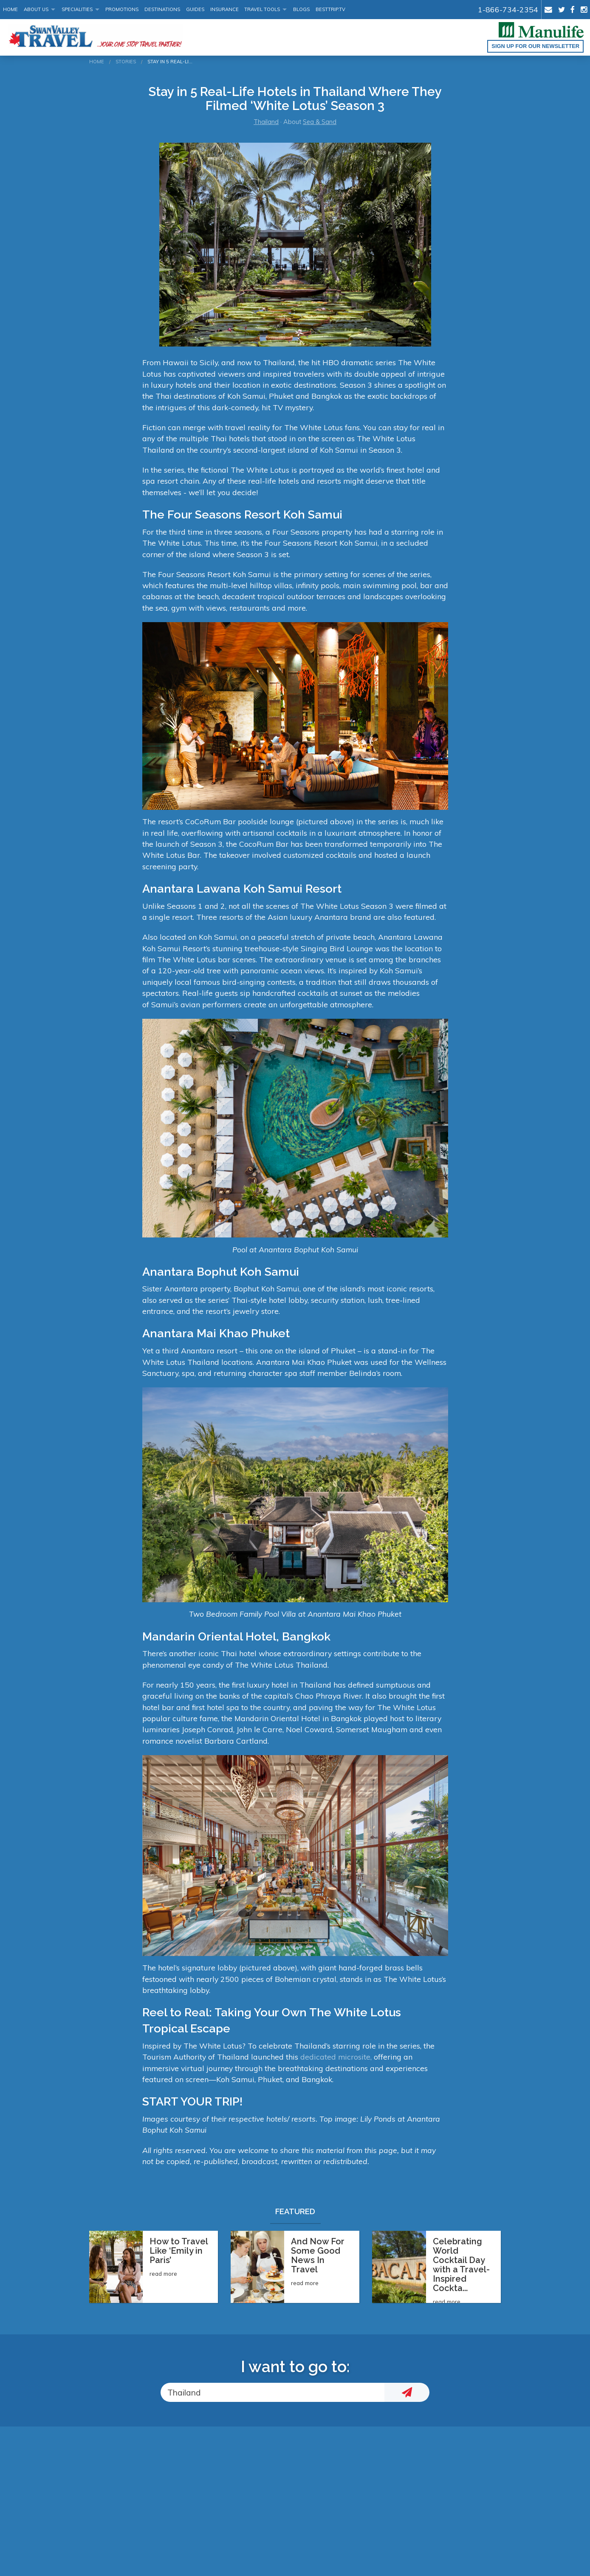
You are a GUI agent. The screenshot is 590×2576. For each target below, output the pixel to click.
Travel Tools (262, 9)
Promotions (121, 9)
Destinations (162, 9)
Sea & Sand (319, 122)
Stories (126, 62)
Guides (195, 9)
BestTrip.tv (330, 9)
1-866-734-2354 (508, 9)
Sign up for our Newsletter (535, 46)
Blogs (301, 9)
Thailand (266, 122)
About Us (36, 9)
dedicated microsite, (336, 2056)
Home (10, 9)
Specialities (77, 9)
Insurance (224, 9)
